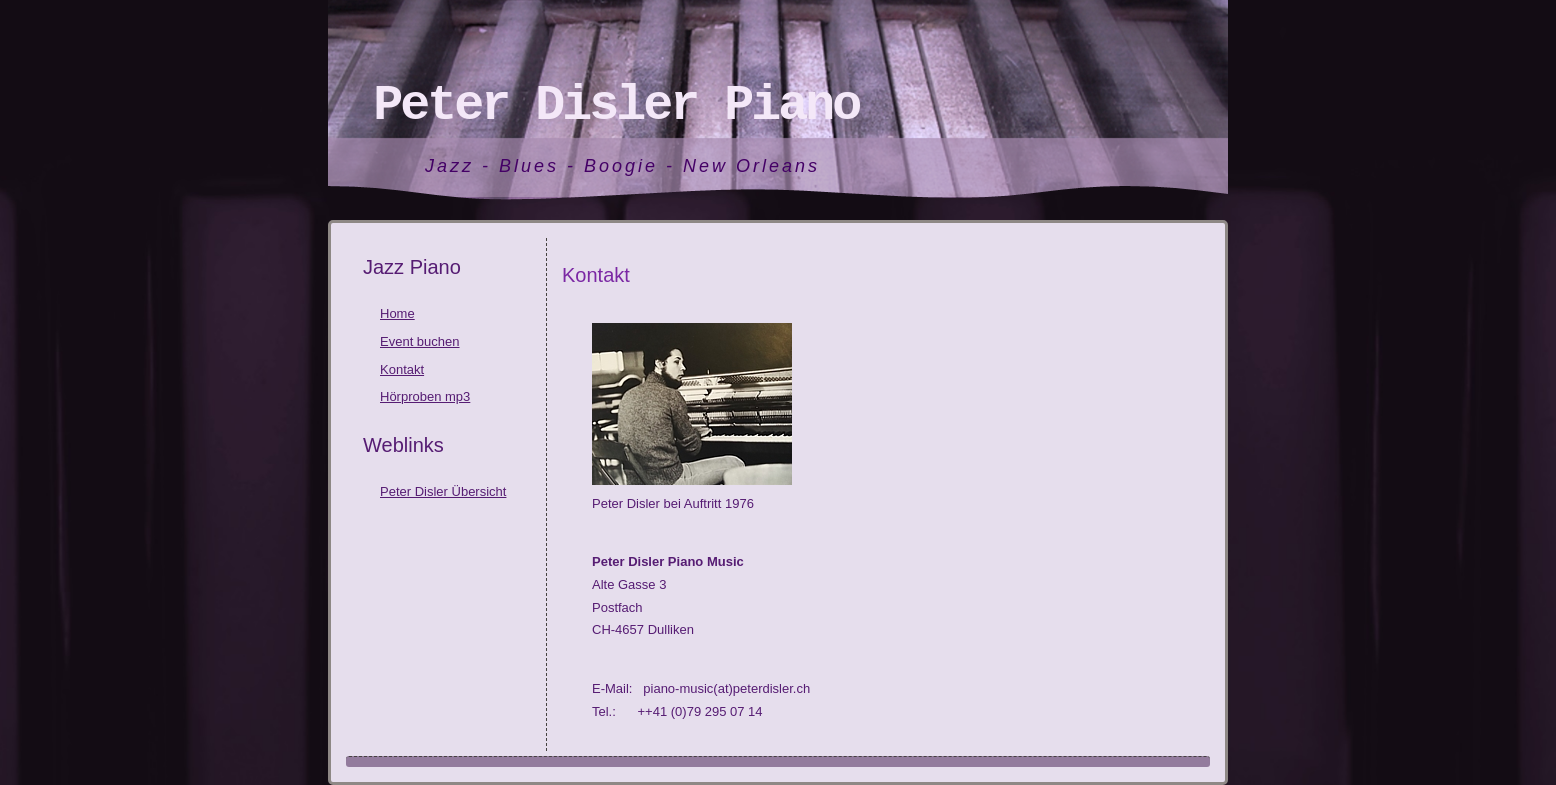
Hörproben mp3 (425, 396)
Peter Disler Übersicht (443, 491)
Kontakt (402, 369)
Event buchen (420, 341)
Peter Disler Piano (616, 105)
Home (397, 313)
